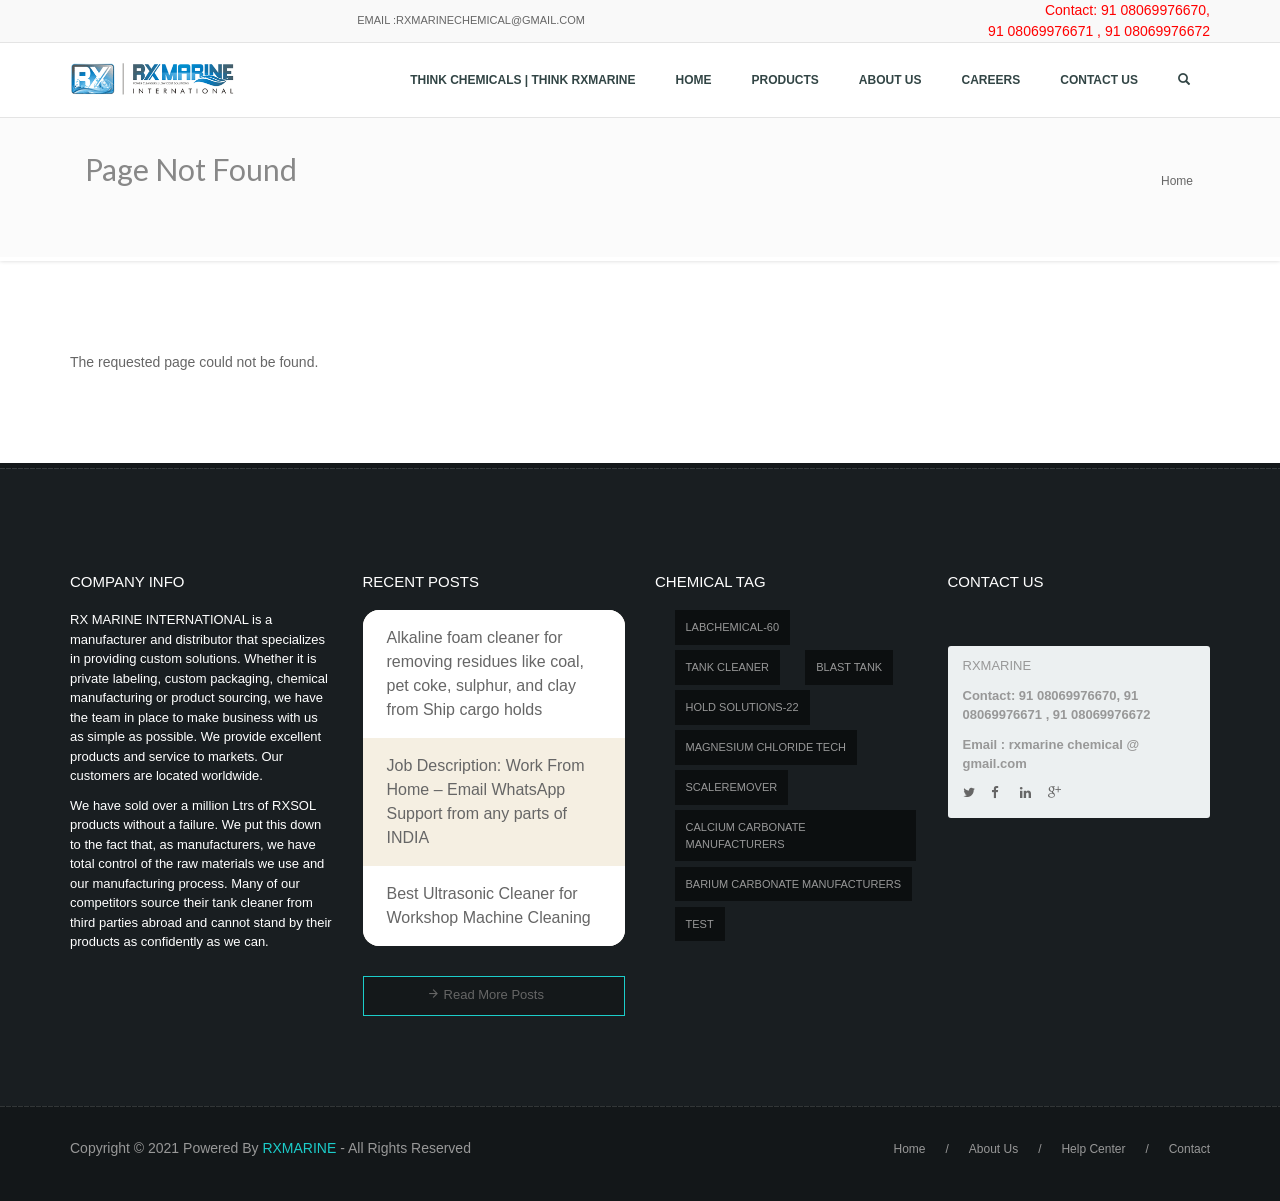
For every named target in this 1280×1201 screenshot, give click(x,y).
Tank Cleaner (728, 667)
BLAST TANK (849, 667)
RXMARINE (299, 1148)
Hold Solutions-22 (742, 707)
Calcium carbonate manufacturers (746, 835)
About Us (890, 80)
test (700, 924)
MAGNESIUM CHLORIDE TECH (766, 747)
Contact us (1099, 80)
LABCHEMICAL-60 (733, 627)
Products (785, 80)
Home (694, 80)
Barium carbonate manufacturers (794, 884)
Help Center (1093, 1149)
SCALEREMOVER (732, 787)
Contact (1189, 1149)
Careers (991, 80)
